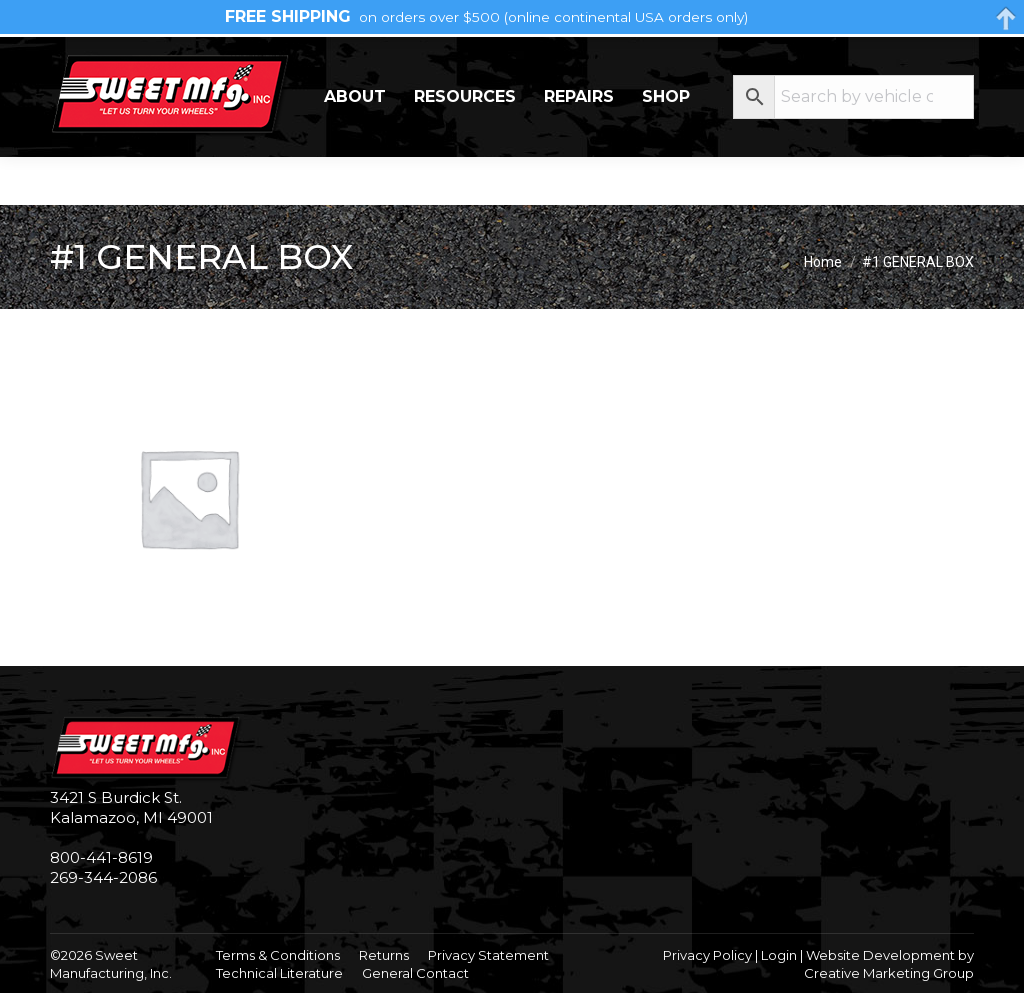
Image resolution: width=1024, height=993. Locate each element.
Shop (666, 144)
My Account (894, 60)
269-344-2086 (111, 60)
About (355, 144)
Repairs (579, 144)
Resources (465, 144)
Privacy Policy (707, 955)
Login (779, 955)
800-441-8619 (101, 857)
